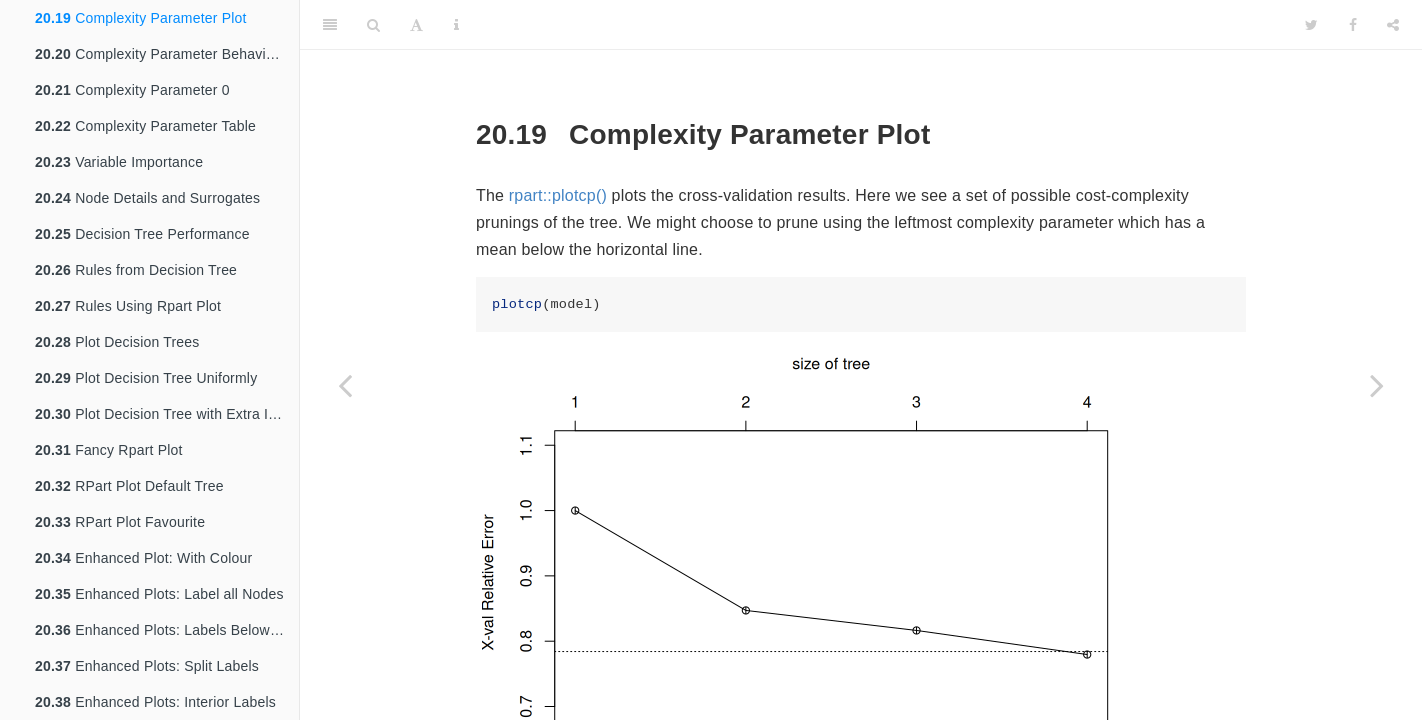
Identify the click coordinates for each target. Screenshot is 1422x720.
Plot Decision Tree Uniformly (146, 378)
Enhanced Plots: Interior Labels (155, 702)
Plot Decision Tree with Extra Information (167, 414)
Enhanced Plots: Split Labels (147, 666)
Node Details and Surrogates (147, 198)
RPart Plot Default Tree (129, 486)
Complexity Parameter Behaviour (161, 54)
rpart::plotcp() (558, 195)
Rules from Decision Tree (136, 270)
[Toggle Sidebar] (330, 25)
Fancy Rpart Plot (109, 450)
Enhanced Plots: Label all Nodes (159, 594)
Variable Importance (119, 162)
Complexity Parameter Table (145, 126)
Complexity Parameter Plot (141, 18)
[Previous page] (345, 385)
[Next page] (1377, 385)
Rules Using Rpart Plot (128, 306)
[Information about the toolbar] (456, 25)
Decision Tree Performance (142, 234)
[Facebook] (1353, 25)
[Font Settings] (416, 25)
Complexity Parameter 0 (132, 90)
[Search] (373, 25)
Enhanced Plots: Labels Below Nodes (167, 630)
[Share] (1393, 25)
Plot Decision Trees (117, 342)
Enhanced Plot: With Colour (143, 558)
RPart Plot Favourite (120, 522)
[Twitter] (1311, 25)
